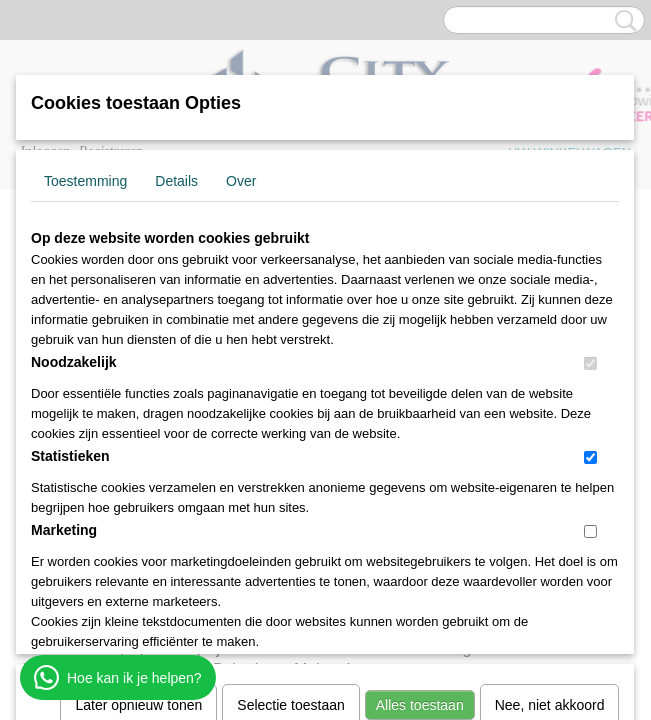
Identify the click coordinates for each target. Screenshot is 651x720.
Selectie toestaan (290, 446)
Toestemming (85, 181)
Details (176, 181)
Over (241, 181)
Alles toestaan (420, 446)
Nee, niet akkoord (550, 446)
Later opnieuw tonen (138, 446)
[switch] (590, 363)
